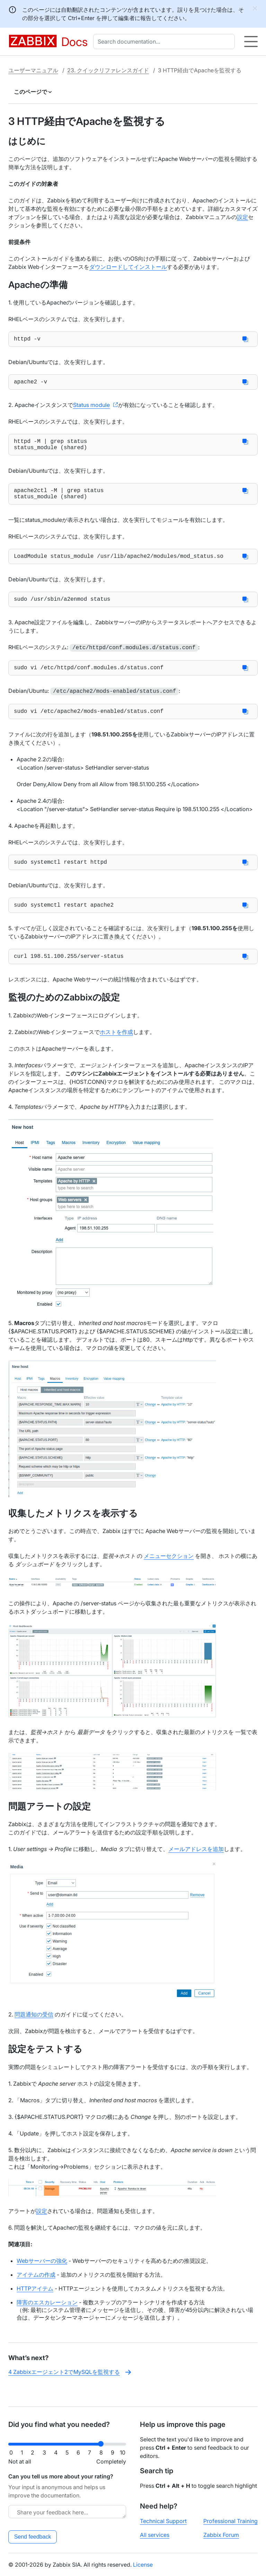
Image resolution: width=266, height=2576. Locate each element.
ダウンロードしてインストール (128, 266)
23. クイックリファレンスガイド (108, 70)
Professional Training (230, 2521)
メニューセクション (169, 1572)
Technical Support (163, 2521)
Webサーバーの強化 (42, 2277)
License (143, 2564)
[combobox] (165, 41)
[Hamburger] (251, 41)
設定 (242, 217)
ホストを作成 (116, 1048)
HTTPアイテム (35, 2305)
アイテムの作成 (36, 2291)
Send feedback (32, 2537)
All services (154, 2534)
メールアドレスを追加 (196, 1865)
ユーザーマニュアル (33, 70)
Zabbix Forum (221, 2534)
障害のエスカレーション (47, 2318)
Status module (91, 407)
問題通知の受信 (34, 2031)
